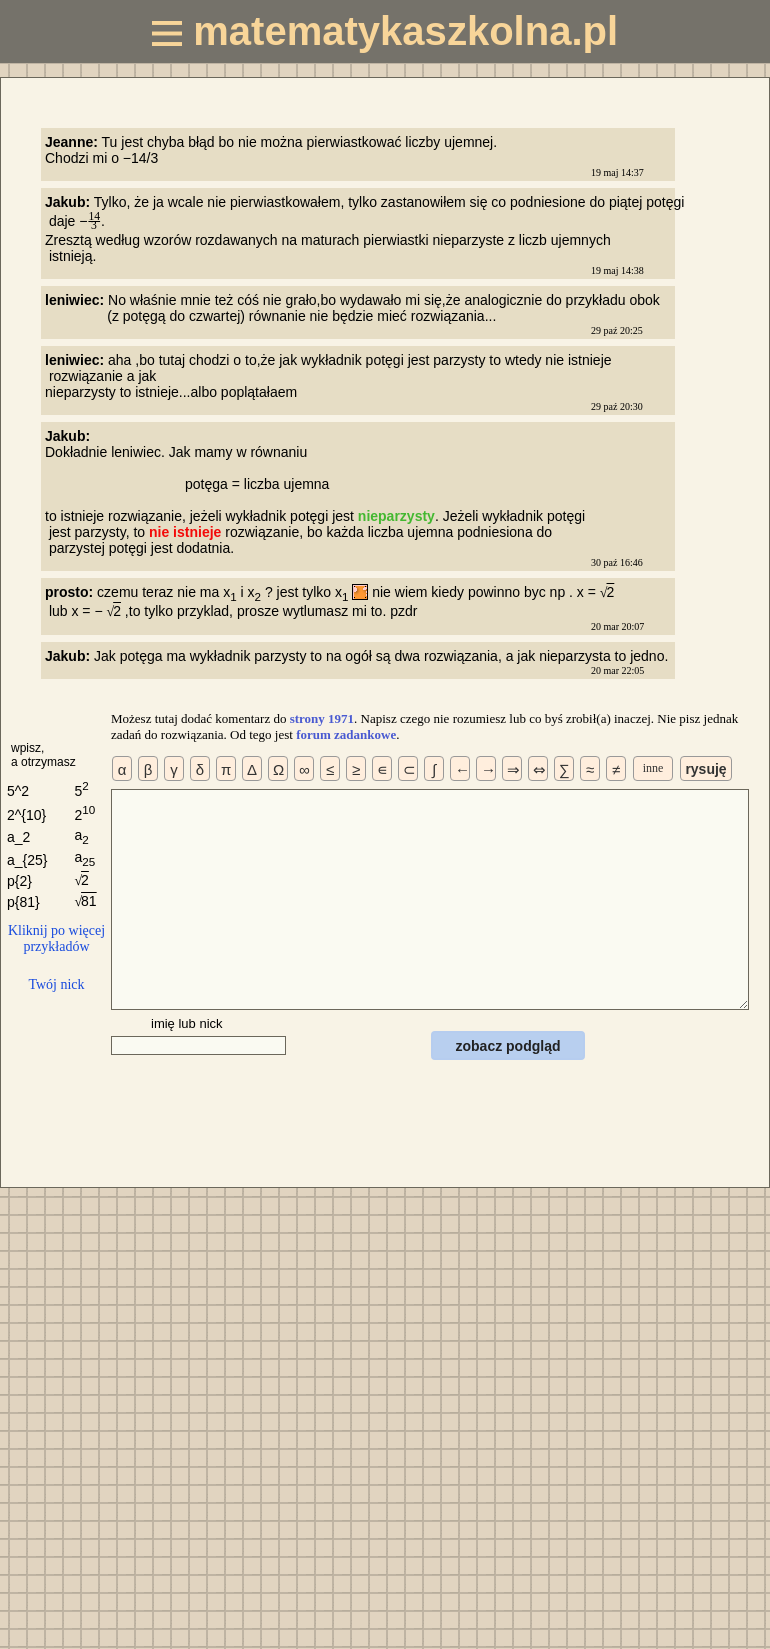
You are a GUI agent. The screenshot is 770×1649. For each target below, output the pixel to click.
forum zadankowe (346, 734)
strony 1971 (322, 718)
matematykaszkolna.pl (385, 31)
